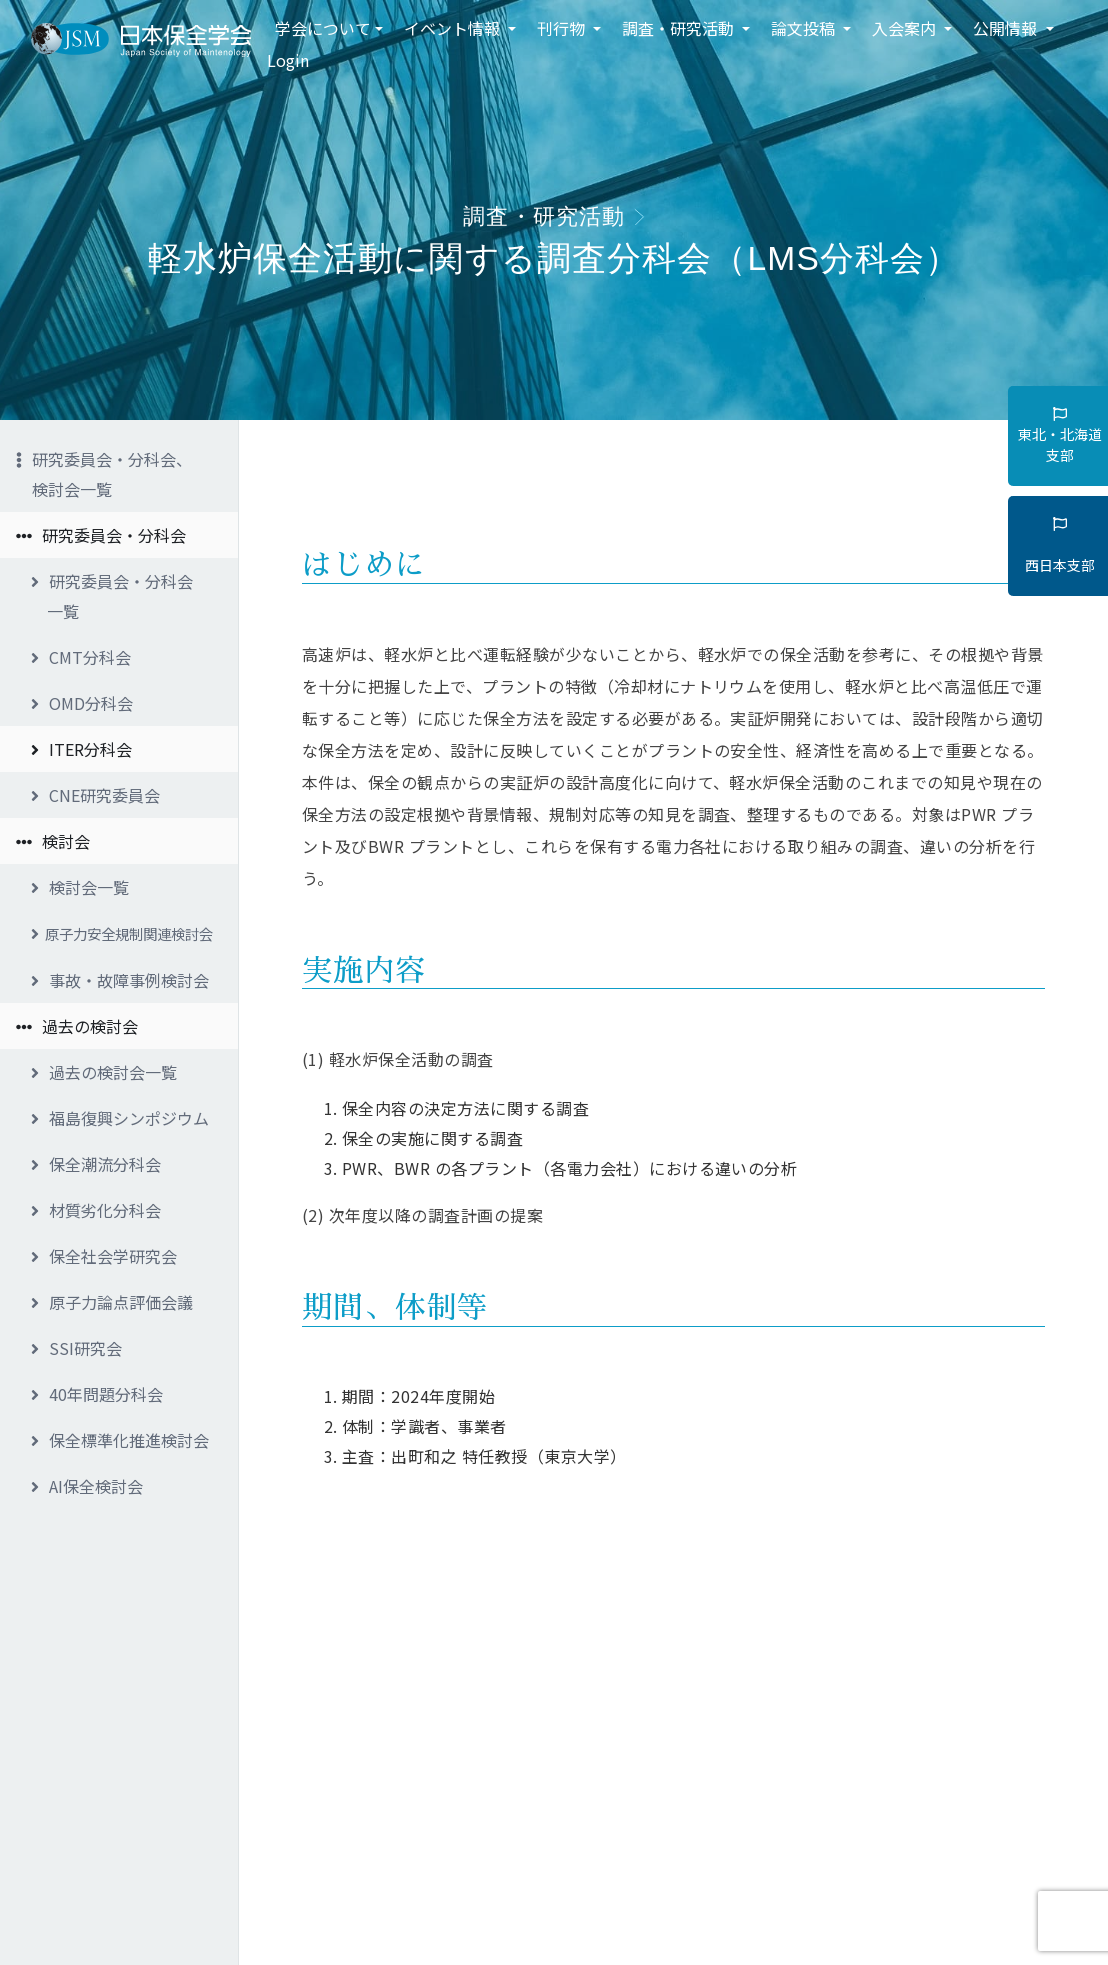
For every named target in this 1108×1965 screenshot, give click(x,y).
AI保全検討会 (87, 1486)
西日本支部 (1060, 546)
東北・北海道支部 (1060, 436)
